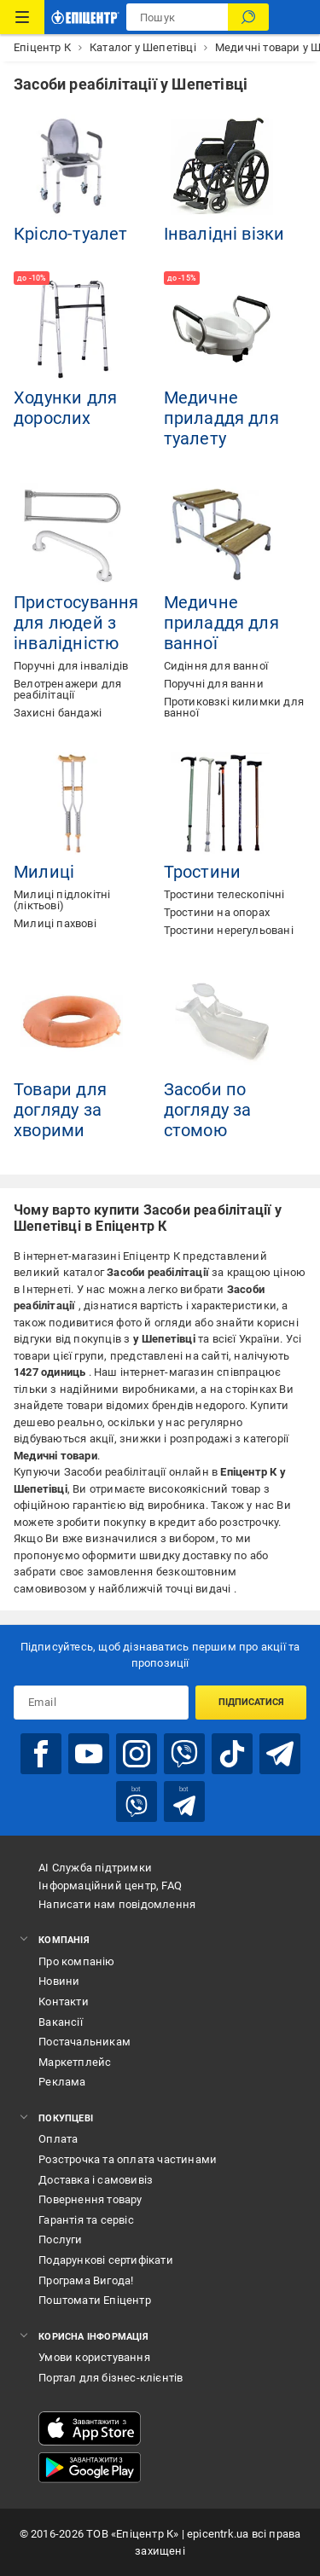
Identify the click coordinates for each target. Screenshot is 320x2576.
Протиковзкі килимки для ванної (234, 707)
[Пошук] (248, 17)
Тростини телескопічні (224, 894)
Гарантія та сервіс (86, 2219)
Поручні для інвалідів (71, 665)
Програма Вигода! (85, 2280)
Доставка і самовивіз (95, 2179)
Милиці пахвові (55, 923)
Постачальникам (84, 2041)
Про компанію (76, 1961)
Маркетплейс (74, 2062)
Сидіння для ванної (216, 665)
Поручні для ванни (214, 683)
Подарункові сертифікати (105, 2260)
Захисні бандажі (58, 712)
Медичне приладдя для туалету (221, 418)
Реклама (61, 2081)
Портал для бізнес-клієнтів (110, 2377)
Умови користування (94, 2357)
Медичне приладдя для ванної (221, 622)
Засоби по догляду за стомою (208, 1109)
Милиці (44, 872)
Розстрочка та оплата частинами (127, 2159)
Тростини (202, 872)
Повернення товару (90, 2199)
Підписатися (251, 1702)
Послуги (60, 2239)
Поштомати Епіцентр (94, 2300)
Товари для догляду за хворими (60, 1109)
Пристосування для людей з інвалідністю (76, 622)
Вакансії (60, 2022)
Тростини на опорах (217, 912)
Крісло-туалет (71, 233)
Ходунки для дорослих (65, 407)
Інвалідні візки (224, 233)
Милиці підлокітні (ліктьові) (62, 900)
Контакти (63, 2001)
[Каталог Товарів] (22, 17)
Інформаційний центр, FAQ (110, 1885)
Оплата (58, 2138)
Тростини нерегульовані (229, 930)
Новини (58, 1981)
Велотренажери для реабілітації (67, 689)
